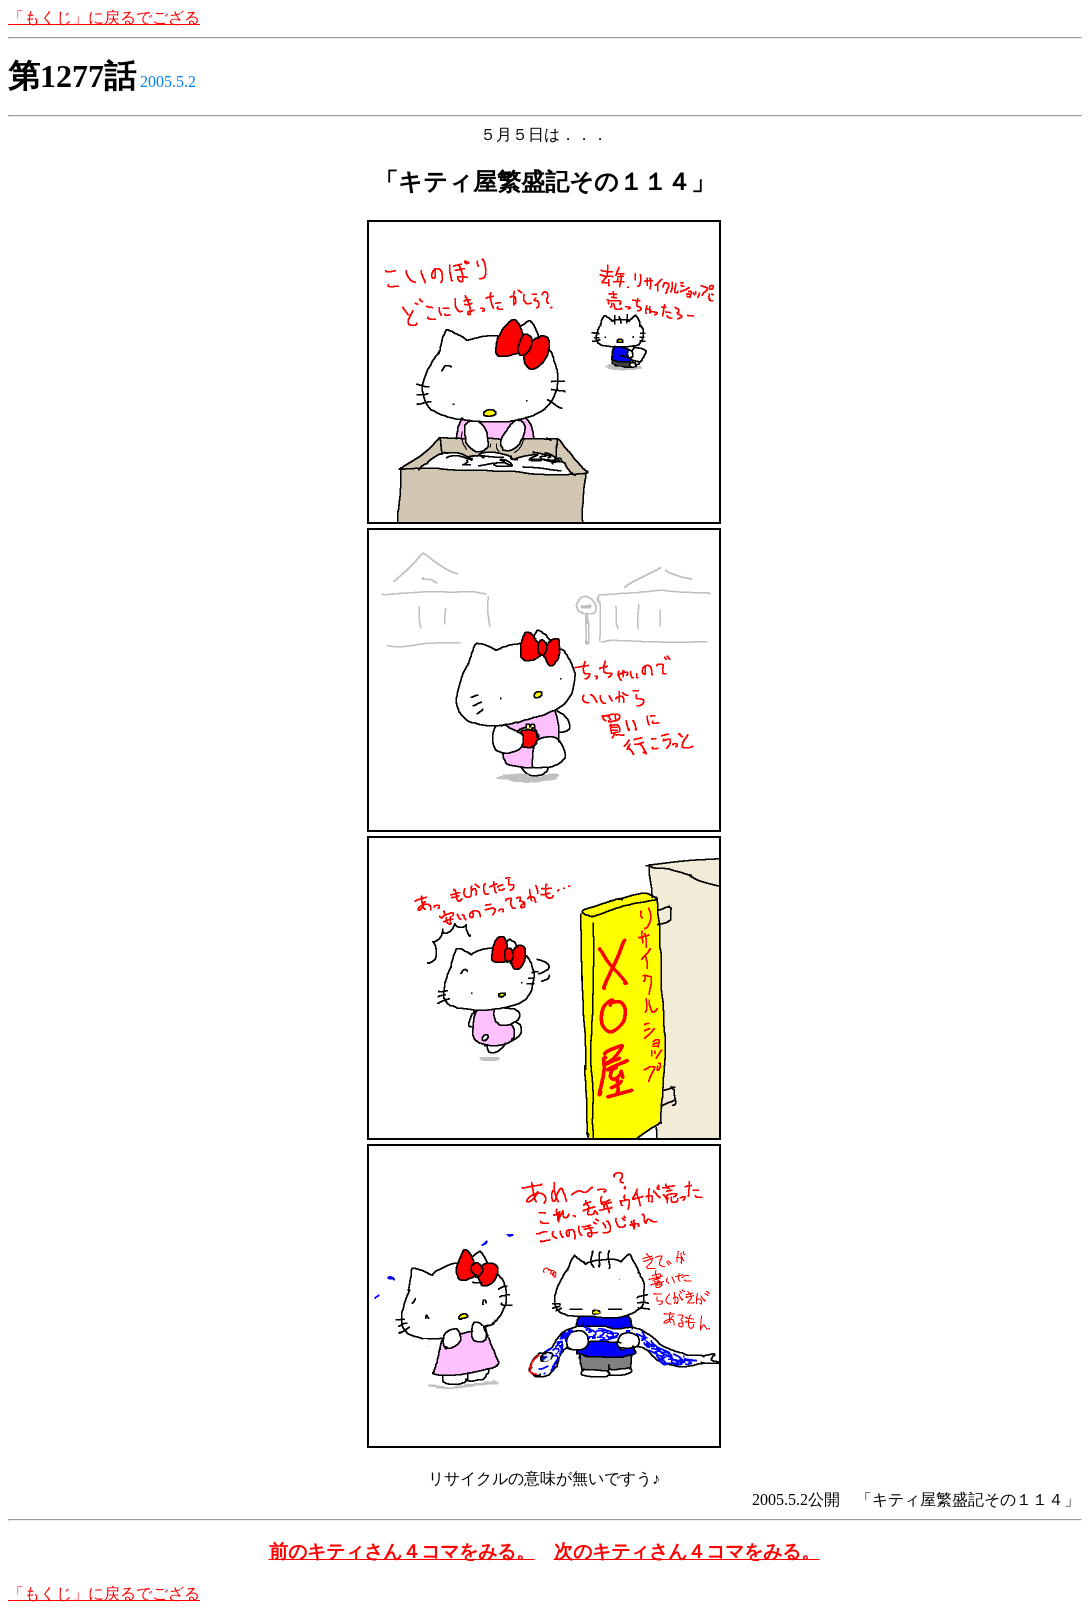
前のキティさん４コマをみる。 (402, 1551)
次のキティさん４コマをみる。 (687, 1551)
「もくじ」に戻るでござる (104, 17)
